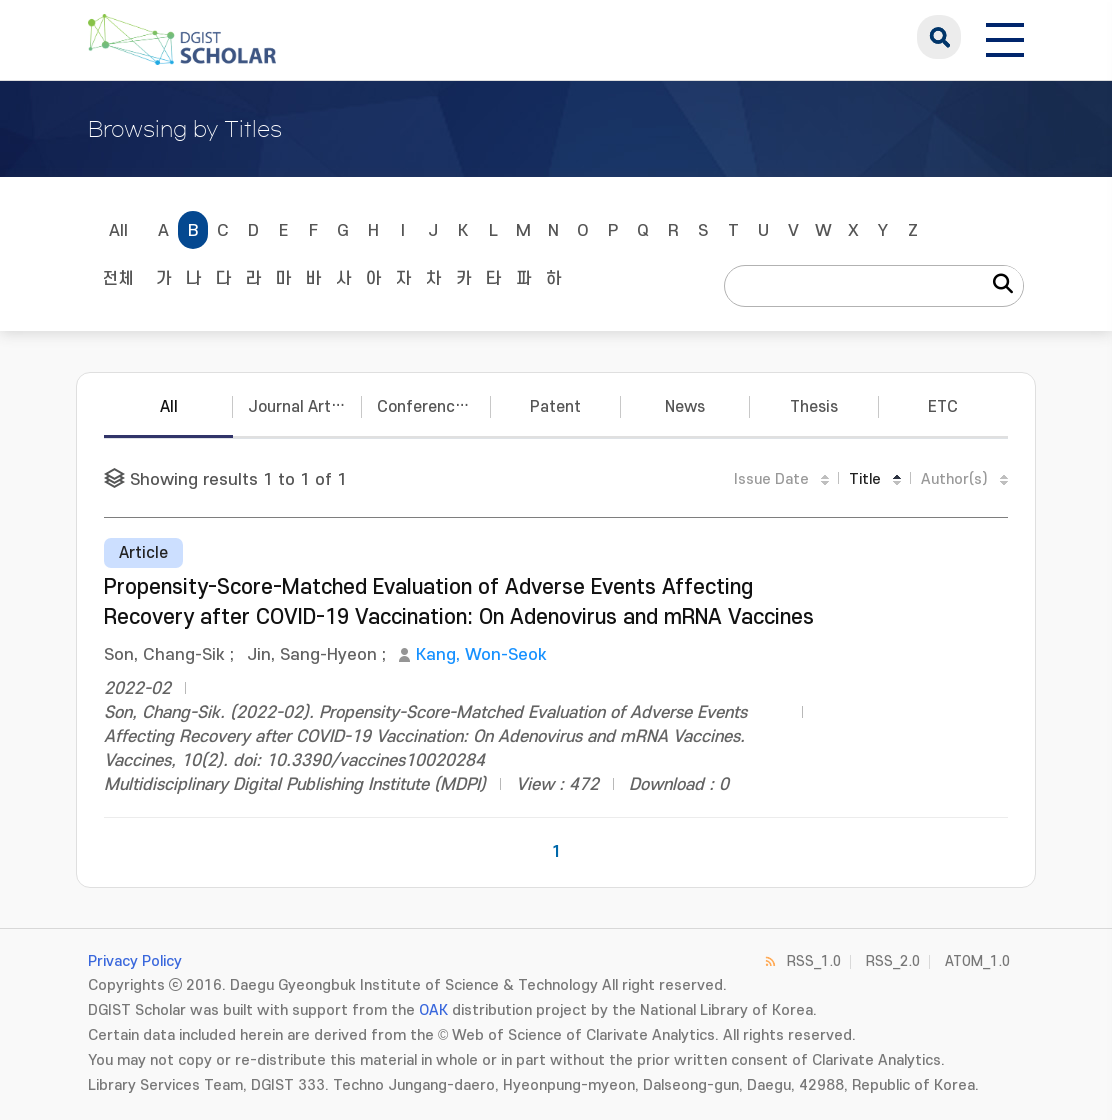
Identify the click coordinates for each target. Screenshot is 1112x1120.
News (685, 407)
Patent (555, 407)
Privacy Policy (135, 961)
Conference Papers (434, 407)
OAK (433, 1010)
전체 (118, 279)
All (118, 231)
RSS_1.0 (814, 961)
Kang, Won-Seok (481, 655)
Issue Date (771, 479)
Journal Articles (305, 407)
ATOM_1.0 (977, 961)
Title (865, 479)
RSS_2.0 (893, 961)
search (939, 37)
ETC (943, 407)
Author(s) (954, 479)
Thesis (814, 407)
